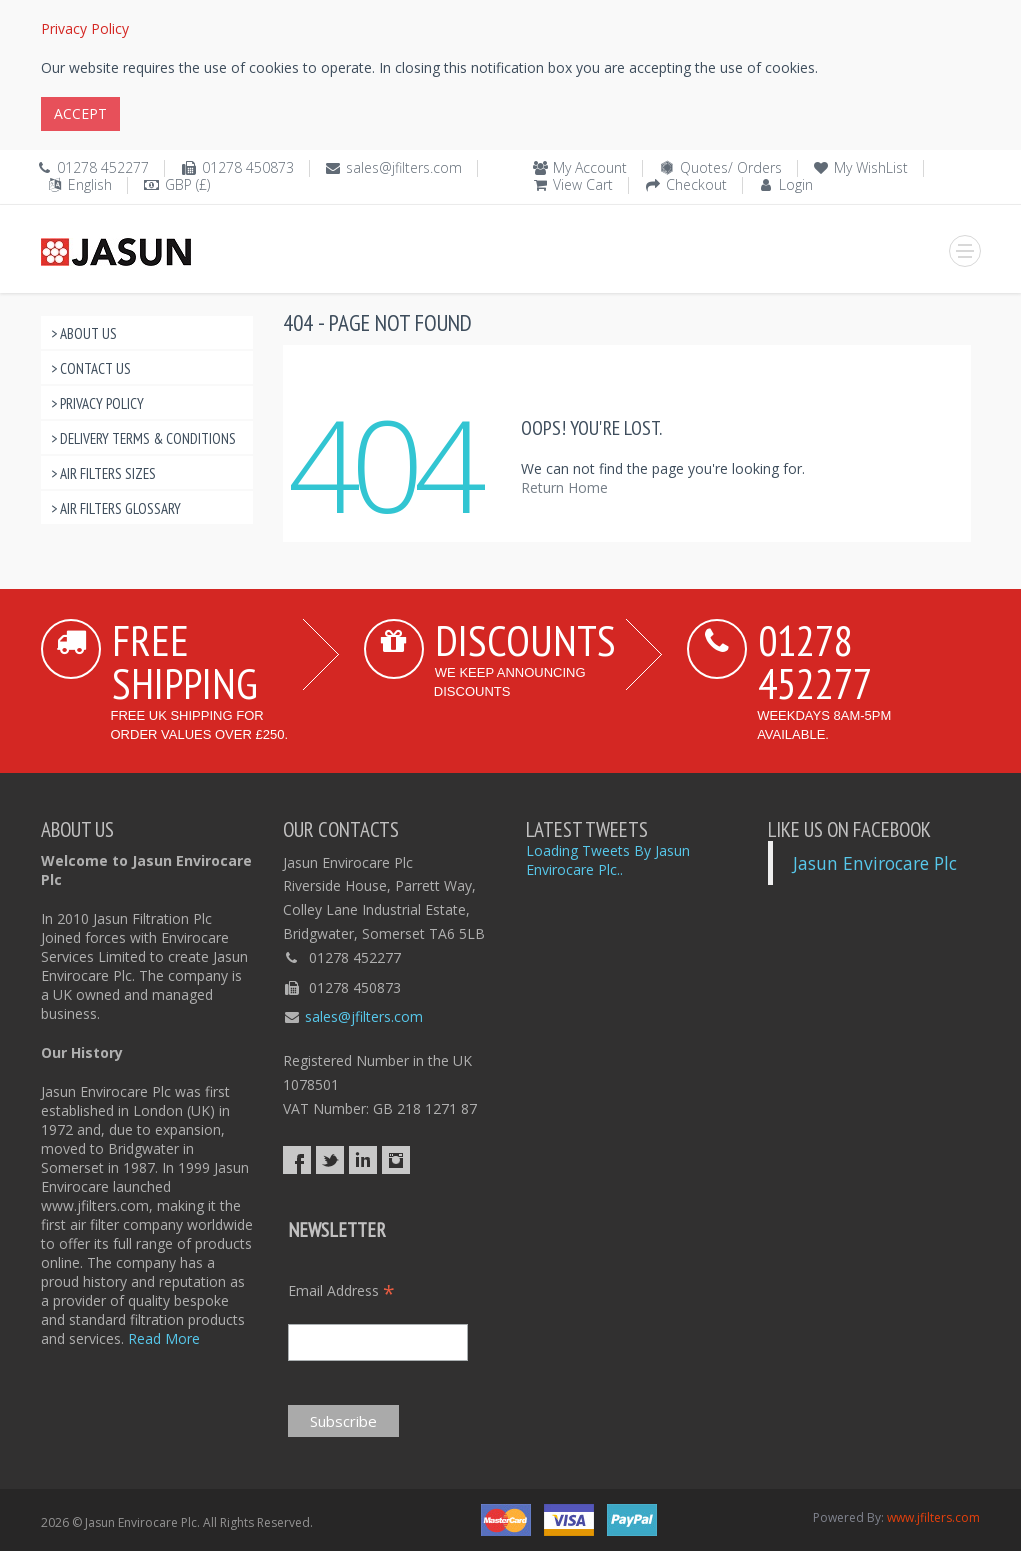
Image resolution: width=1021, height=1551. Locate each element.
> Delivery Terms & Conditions (143, 438)
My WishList (871, 167)
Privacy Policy (85, 28)
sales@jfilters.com (404, 167)
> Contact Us (91, 368)
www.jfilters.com (933, 1517)
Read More (164, 1338)
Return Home (564, 487)
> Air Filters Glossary (116, 508)
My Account (590, 167)
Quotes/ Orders (731, 167)
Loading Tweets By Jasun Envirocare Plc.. (608, 860)
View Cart (583, 184)
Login (796, 184)
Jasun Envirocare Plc (875, 863)
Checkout (696, 184)
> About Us (84, 333)
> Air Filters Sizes (103, 473)
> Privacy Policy (97, 403)
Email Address (341, 1290)
